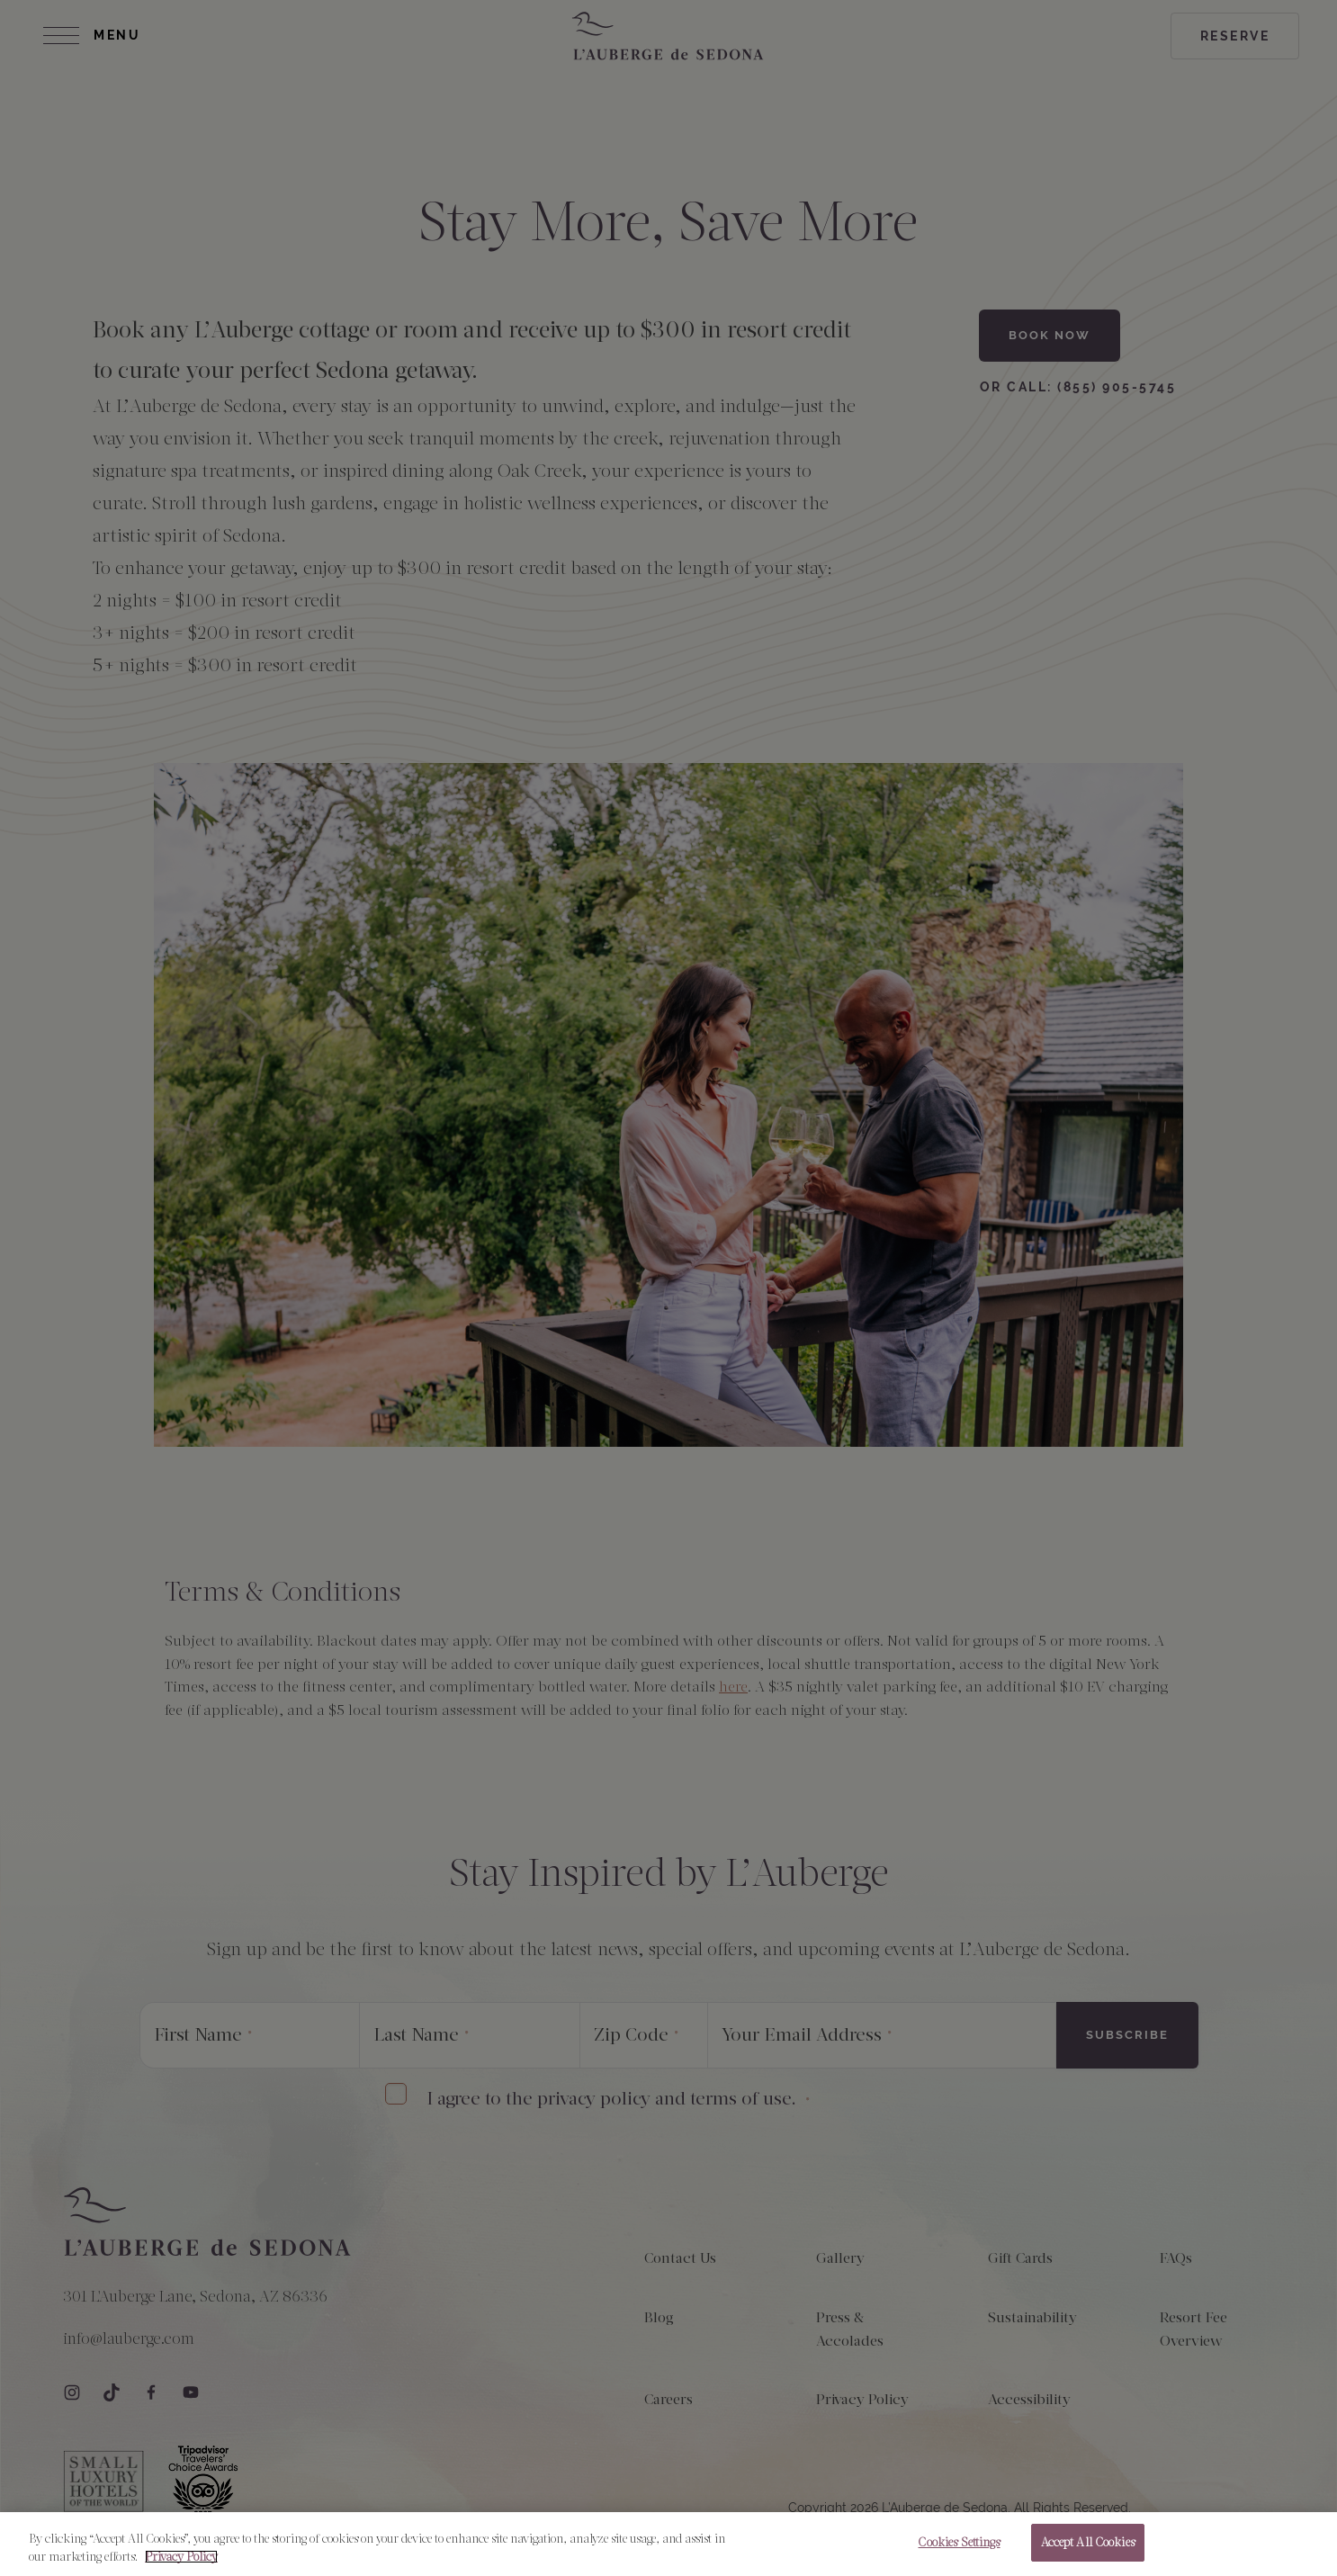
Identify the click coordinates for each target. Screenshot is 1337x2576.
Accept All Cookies (1088, 2556)
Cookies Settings (959, 2556)
